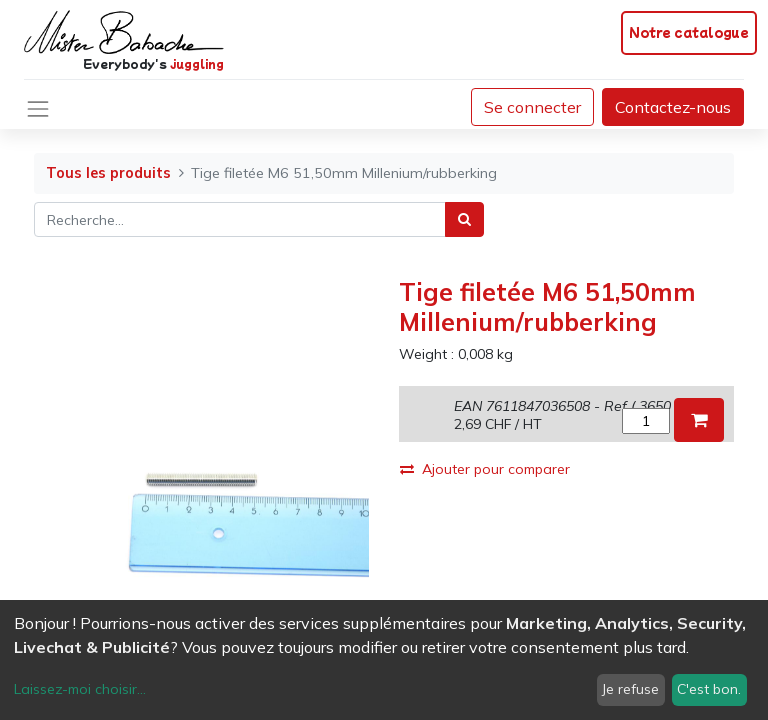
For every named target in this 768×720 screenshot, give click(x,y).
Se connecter (532, 107)
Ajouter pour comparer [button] (485, 469)
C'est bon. (709, 689)
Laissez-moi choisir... (80, 689)
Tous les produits (108, 173)
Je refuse (630, 689)
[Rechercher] (464, 219)
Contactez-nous (673, 107)
